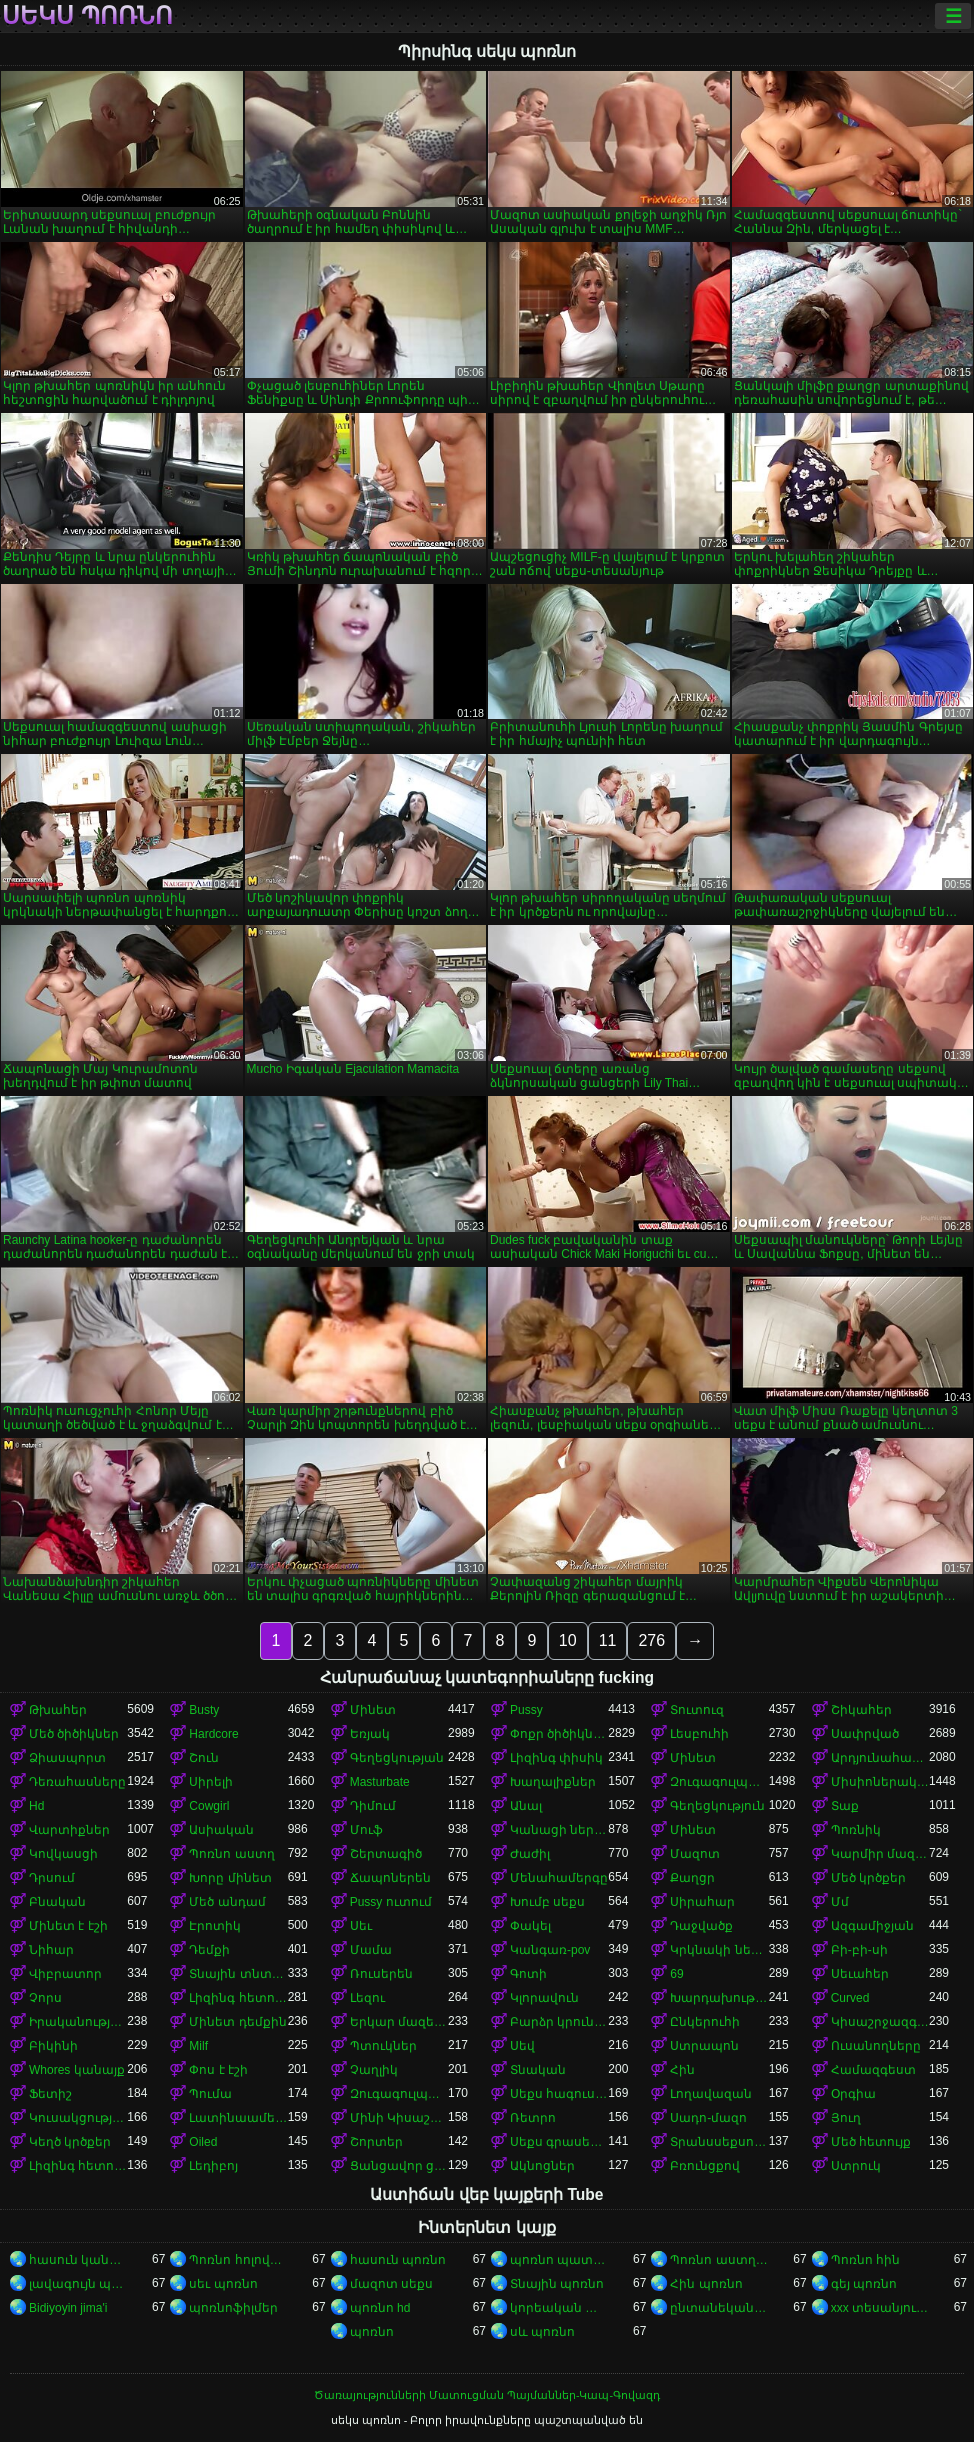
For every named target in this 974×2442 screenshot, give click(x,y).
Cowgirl (209, 1806)
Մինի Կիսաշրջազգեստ (399, 2118)
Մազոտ (695, 1854)
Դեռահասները (77, 1782)
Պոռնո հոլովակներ (238, 2260)
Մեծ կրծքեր (868, 1878)
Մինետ (373, 1710)
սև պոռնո (542, 2332)
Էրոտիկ (215, 1926)
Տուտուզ (697, 1710)
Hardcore (213, 1734)
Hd (36, 1806)
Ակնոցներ (542, 2166)
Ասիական (221, 1830)
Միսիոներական (880, 1782)
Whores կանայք (77, 2070)
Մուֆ (366, 1830)
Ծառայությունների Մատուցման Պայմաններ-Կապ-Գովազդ (487, 2395)
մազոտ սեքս (391, 2284)
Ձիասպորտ (67, 1758)
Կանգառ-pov (550, 1950)
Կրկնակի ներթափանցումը (719, 1950)
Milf (198, 2046)
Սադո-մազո (708, 2118)
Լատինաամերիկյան (238, 2118)
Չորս (45, 1998)
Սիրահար (702, 1902)
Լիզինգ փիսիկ (556, 1758)
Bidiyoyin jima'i (68, 2308)
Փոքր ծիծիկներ (559, 1734)
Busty (204, 1710)
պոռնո (372, 2332)
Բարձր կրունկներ (559, 2022)
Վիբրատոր (65, 1974)
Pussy (526, 1710)
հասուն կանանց (78, 2260)
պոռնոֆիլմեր (233, 2308)
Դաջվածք (701, 1926)
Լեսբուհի (699, 1734)
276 (651, 1640)
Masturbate (380, 1782)
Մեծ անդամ (227, 1902)
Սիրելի (211, 1782)
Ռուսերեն (381, 1974)
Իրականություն (78, 2022)
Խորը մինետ (230, 1878)
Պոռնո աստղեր (719, 2260)
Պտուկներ (383, 2046)
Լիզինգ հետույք (238, 1998)
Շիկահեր (861, 1710)
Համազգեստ (873, 2070)
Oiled (203, 2142)
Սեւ (361, 1926)
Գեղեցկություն (717, 1806)
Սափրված (865, 1734)
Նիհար (51, 1950)
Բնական (57, 1902)
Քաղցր (692, 1878)
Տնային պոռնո (557, 2284)
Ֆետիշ (50, 2094)
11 (608, 1640)
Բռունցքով (705, 2166)
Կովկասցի (63, 1854)
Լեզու (367, 1998)
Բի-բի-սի (859, 1950)
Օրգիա (853, 2094)
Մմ (840, 1902)
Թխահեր (58, 1710)
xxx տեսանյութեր (880, 2308)
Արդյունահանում (880, 1758)
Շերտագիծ (386, 1854)
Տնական (538, 2070)
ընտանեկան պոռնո (719, 2308)
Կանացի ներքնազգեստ (559, 1830)
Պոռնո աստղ (231, 1854)
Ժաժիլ (530, 1854)
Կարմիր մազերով (880, 1854)
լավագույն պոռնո (78, 2284)
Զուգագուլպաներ (719, 1782)
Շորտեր (376, 2142)
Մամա (371, 1950)
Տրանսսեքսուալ (719, 2142)
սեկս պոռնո (87, 16)
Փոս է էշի (218, 2070)
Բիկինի (53, 2046)
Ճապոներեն (390, 1878)
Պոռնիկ (856, 1830)
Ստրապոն (704, 2046)
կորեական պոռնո (559, 2308)
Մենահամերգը (559, 1878)
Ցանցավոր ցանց (399, 2166)
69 (676, 1974)
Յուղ (846, 2118)
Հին (682, 2070)
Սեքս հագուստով (559, 2094)
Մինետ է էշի (68, 1926)
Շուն (204, 1758)
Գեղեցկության (397, 1758)
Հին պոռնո (706, 2284)
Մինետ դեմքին (237, 2022)
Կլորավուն (544, 1998)
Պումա (210, 2094)
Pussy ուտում (391, 1902)
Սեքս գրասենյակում (559, 2142)
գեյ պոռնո (864, 2284)
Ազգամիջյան (872, 1926)
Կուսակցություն (78, 2118)
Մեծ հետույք (871, 2142)
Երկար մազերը (399, 2022)
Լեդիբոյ (213, 2166)
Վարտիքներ (69, 1830)
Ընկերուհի (705, 2022)
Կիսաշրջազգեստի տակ (880, 2022)
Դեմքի (209, 1950)
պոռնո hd (380, 2308)
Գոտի (528, 1974)
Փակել (530, 1926)
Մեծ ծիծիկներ (74, 1734)
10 (568, 1640)
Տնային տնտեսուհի (238, 1974)
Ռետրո (533, 2118)
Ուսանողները (876, 2046)
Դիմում (373, 1806)
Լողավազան (711, 2094)
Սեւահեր (860, 1974)
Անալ (526, 1806)
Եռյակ (370, 1734)
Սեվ (522, 2046)
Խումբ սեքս (547, 1902)
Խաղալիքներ (553, 1782)
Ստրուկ (856, 2166)
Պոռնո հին (865, 2260)
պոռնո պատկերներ (559, 2260)
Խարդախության (719, 1998)
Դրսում (52, 1878)
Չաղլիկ (374, 2070)
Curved (850, 1998)
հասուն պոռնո (398, 2260)
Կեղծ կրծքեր (70, 2142)
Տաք (845, 1806)
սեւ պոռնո (223, 2284)
